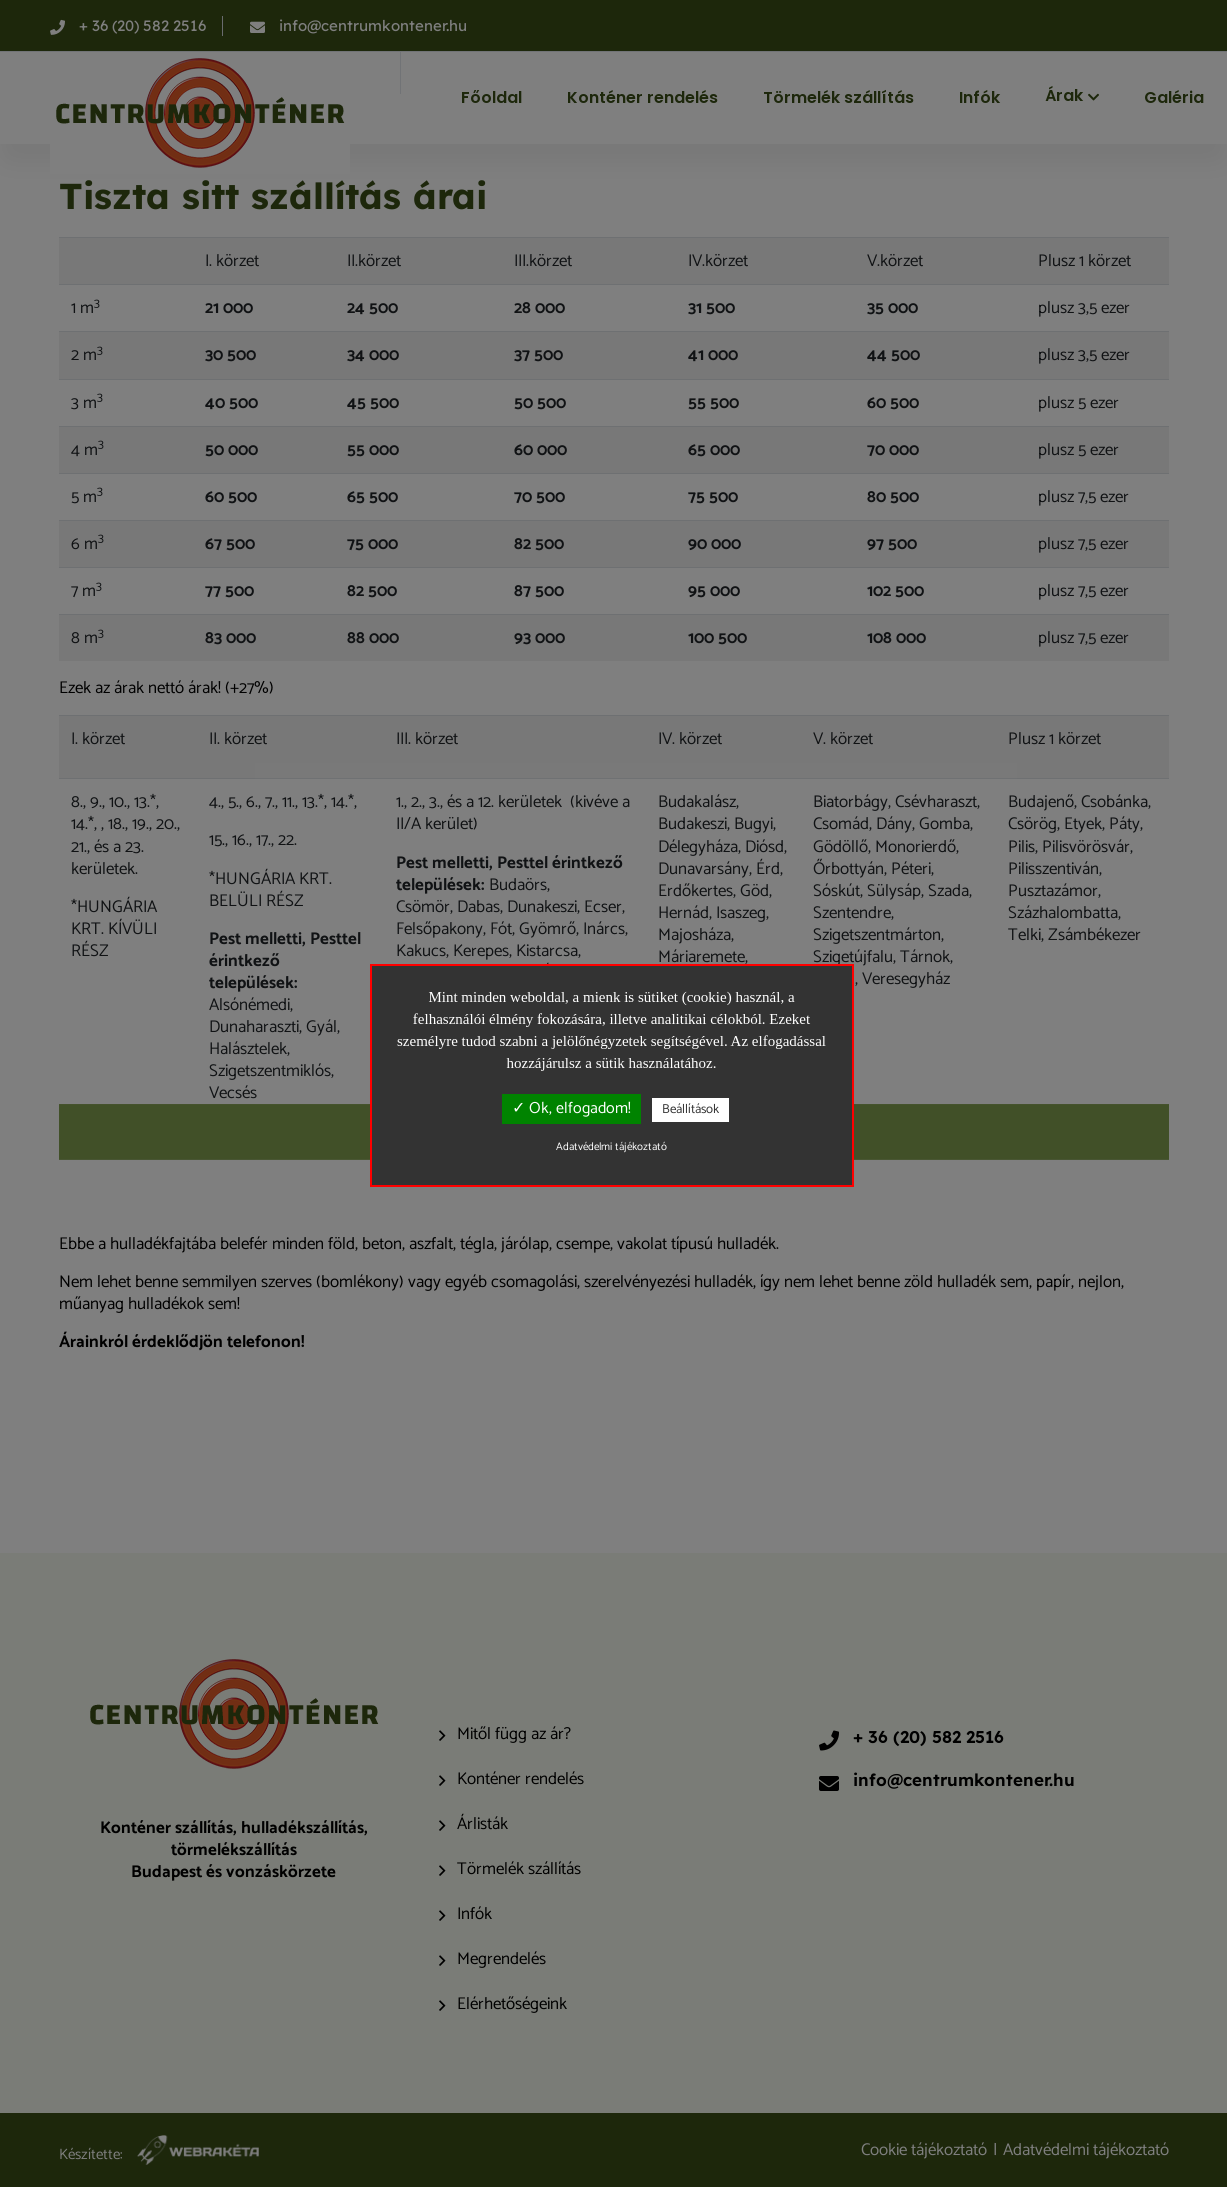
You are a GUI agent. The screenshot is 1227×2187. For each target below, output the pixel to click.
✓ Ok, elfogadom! (571, 1108)
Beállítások (690, 1109)
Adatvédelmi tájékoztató (611, 1147)
